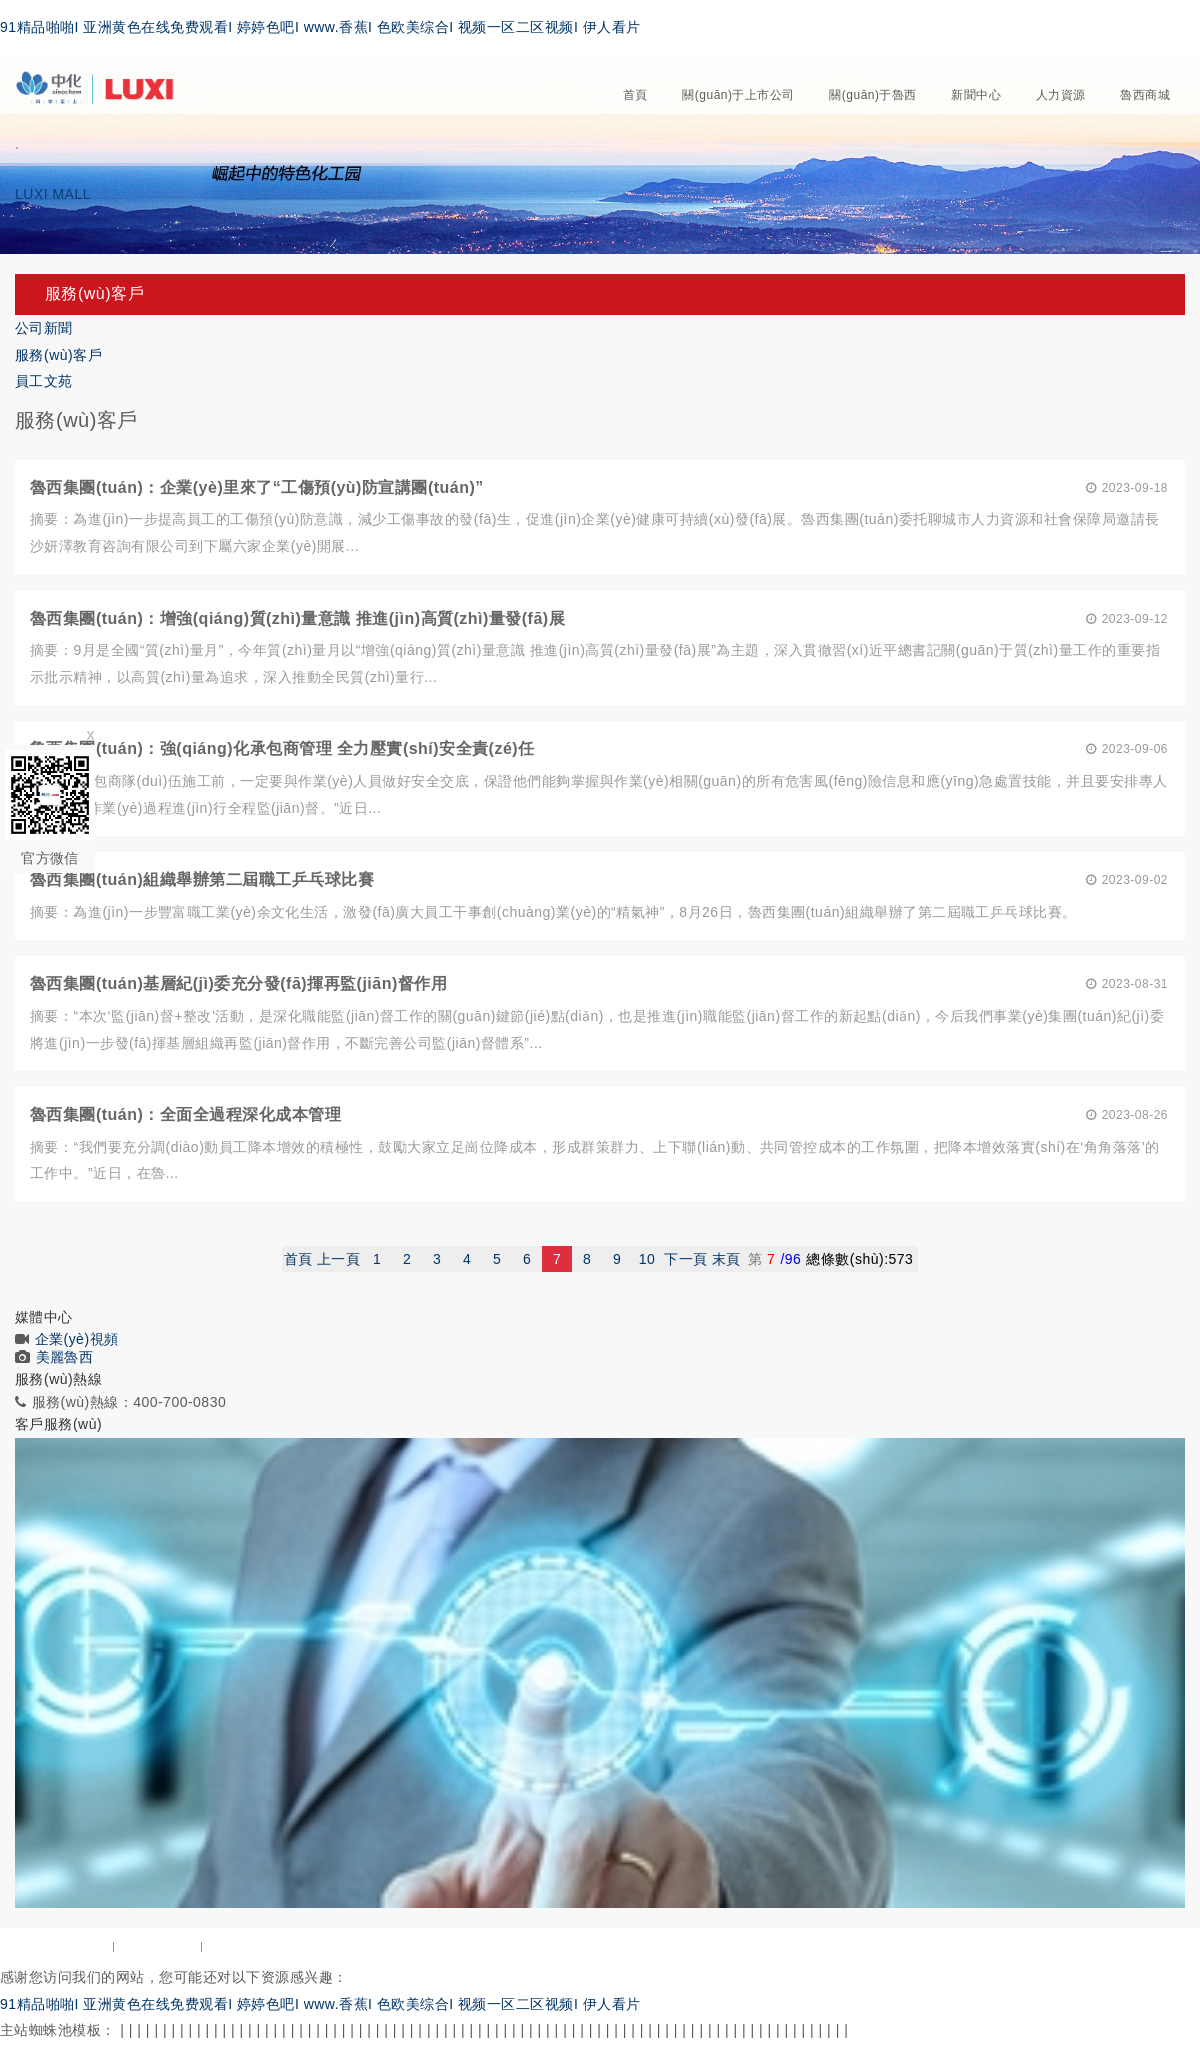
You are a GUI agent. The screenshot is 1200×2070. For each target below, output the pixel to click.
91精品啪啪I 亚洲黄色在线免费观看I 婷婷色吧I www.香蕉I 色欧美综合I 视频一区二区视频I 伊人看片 (320, 27)
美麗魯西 (65, 1357)
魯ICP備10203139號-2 (1121, 1947)
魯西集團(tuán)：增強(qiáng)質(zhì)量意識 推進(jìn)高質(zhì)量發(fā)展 (297, 618)
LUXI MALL (53, 194)
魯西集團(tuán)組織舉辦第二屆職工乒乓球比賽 (202, 879)
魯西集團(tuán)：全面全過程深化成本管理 (185, 1114)
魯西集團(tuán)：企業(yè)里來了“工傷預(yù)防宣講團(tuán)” (257, 487)
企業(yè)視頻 (77, 1339)
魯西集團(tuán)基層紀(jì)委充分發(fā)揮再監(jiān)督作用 (238, 983)
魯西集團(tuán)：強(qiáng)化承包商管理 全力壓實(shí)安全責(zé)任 (282, 748)
